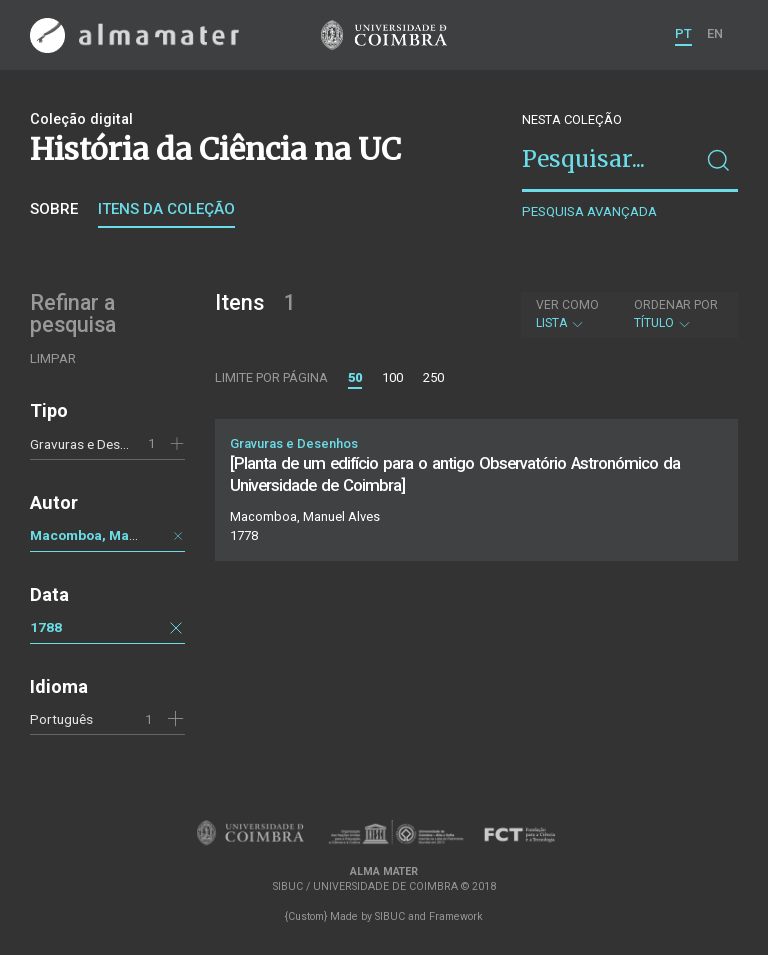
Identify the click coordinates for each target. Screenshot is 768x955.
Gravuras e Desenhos (93, 444)
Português (61, 719)
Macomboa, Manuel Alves (113, 535)
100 (392, 377)
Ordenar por (676, 305)
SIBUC (390, 916)
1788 (46, 627)
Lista (567, 314)
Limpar (53, 358)
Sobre (54, 209)
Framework (456, 916)
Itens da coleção (166, 209)
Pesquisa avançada (589, 211)
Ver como (567, 305)
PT (683, 33)
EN (715, 33)
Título (676, 314)
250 (433, 377)
